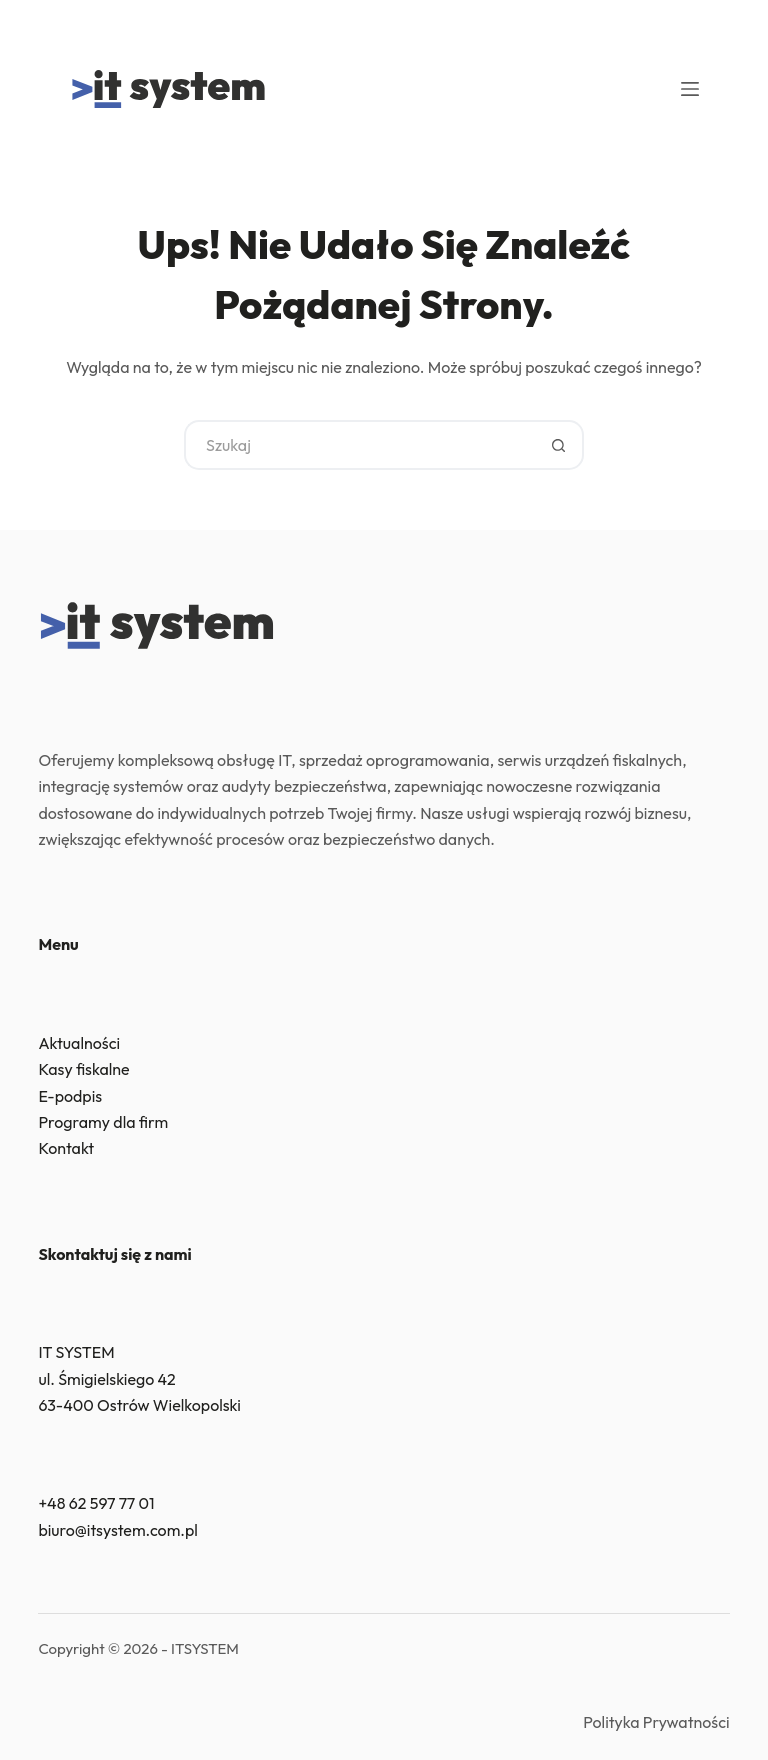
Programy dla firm (103, 1122)
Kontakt (66, 1148)
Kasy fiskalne (83, 1069)
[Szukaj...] (359, 445)
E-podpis (70, 1096)
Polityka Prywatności (656, 1722)
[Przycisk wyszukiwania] (559, 445)
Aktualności (79, 1043)
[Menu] (690, 89)
